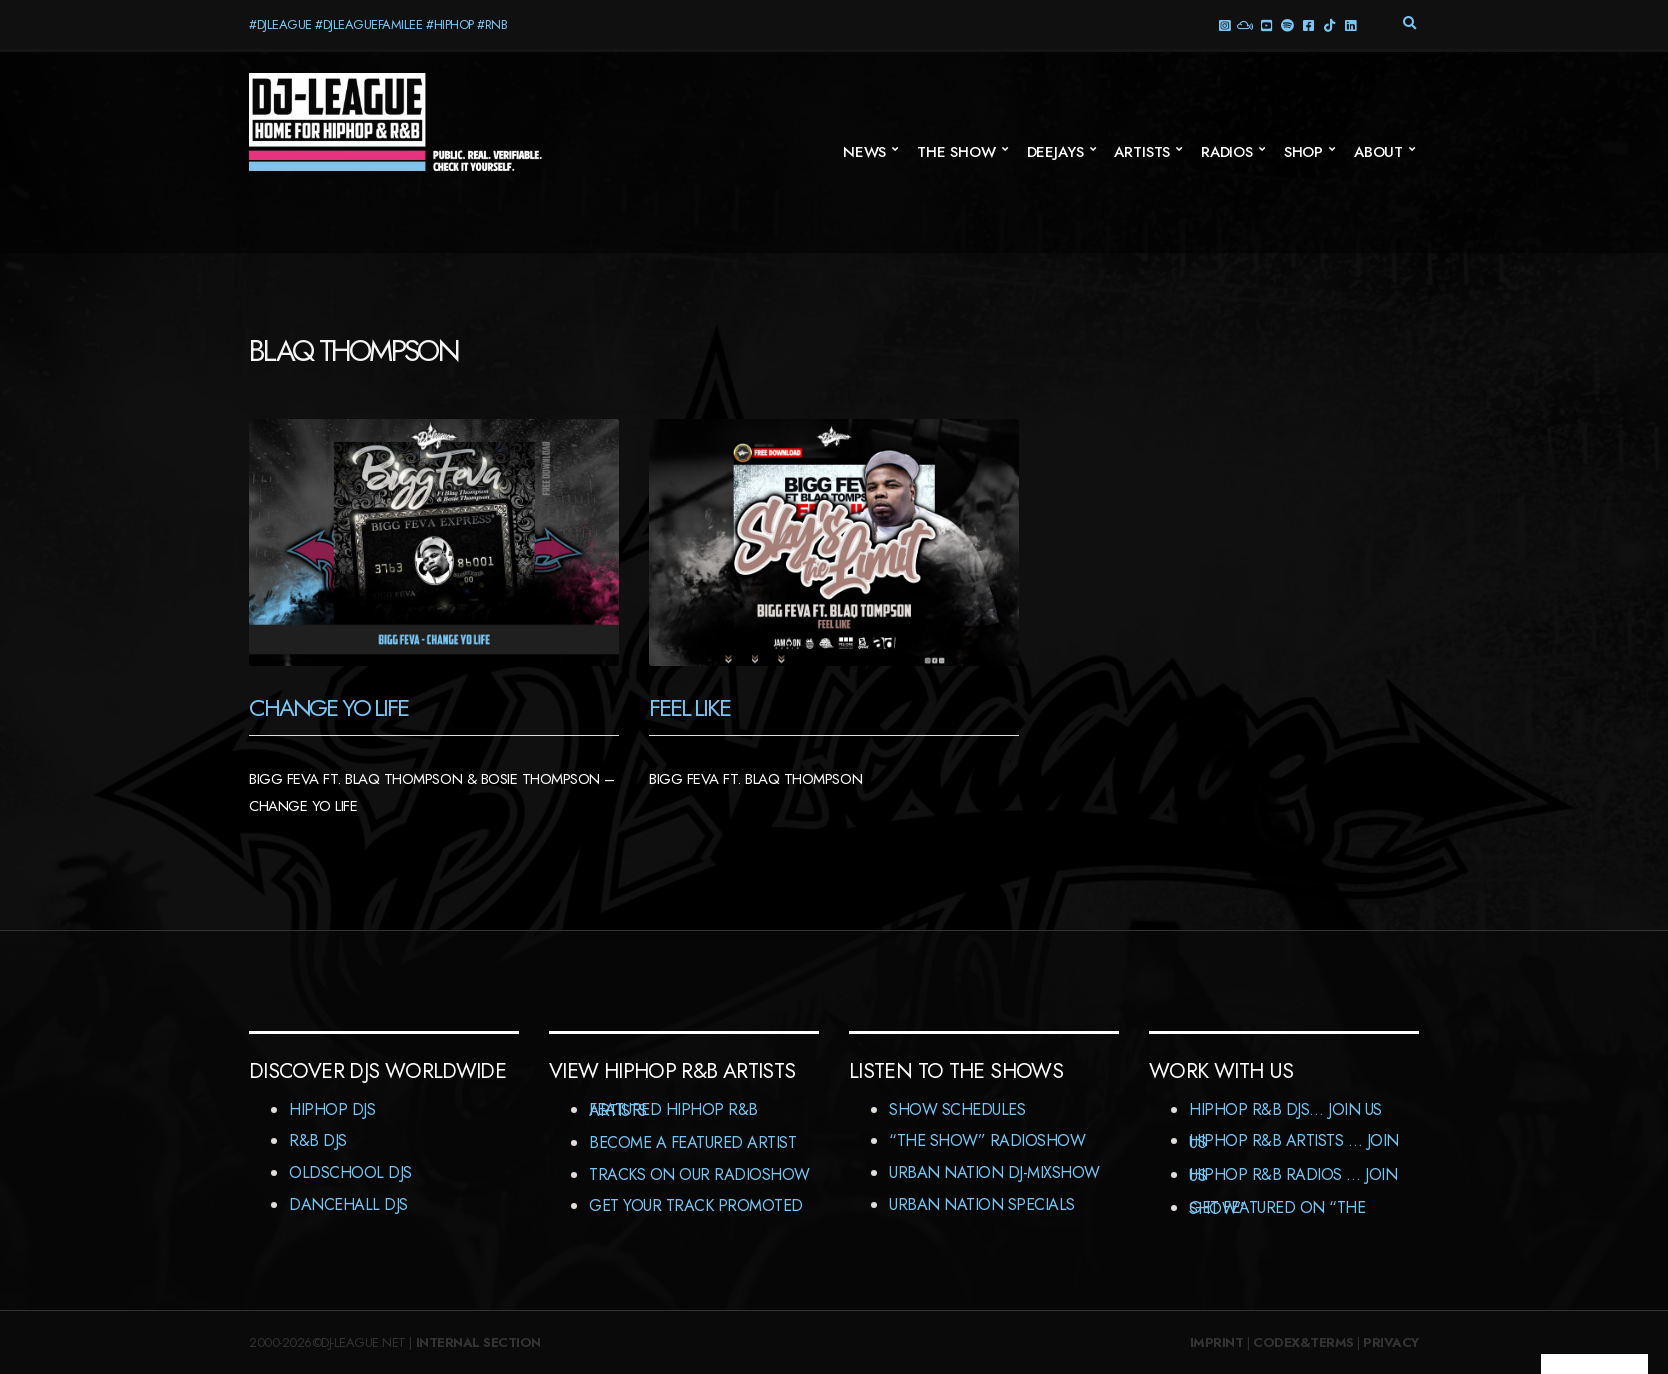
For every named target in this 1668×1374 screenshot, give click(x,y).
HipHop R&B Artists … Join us (1294, 1141)
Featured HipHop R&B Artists (673, 1110)
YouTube (1265, 24)
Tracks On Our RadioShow (699, 1174)
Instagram (1223, 24)
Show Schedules (957, 1109)
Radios (1227, 152)
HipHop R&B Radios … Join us (1293, 1175)
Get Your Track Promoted (696, 1205)
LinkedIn (1349, 24)
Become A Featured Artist (692, 1142)
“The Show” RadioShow (987, 1140)
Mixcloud (1244, 24)
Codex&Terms (1303, 1342)
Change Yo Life (328, 707)
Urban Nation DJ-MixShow (994, 1172)
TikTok (1328, 24)
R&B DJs (318, 1140)
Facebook (1307, 24)
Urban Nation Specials (982, 1204)
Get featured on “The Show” (1277, 1208)
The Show (956, 152)
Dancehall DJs (348, 1204)
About (1378, 152)
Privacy (1391, 1342)
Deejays (1055, 152)
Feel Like (689, 707)
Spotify (1286, 24)
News (864, 152)
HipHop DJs (332, 1109)
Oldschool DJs (350, 1172)
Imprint (1217, 1342)
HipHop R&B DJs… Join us (1285, 1109)
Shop (1303, 152)
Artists (1142, 152)
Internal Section (478, 1342)
